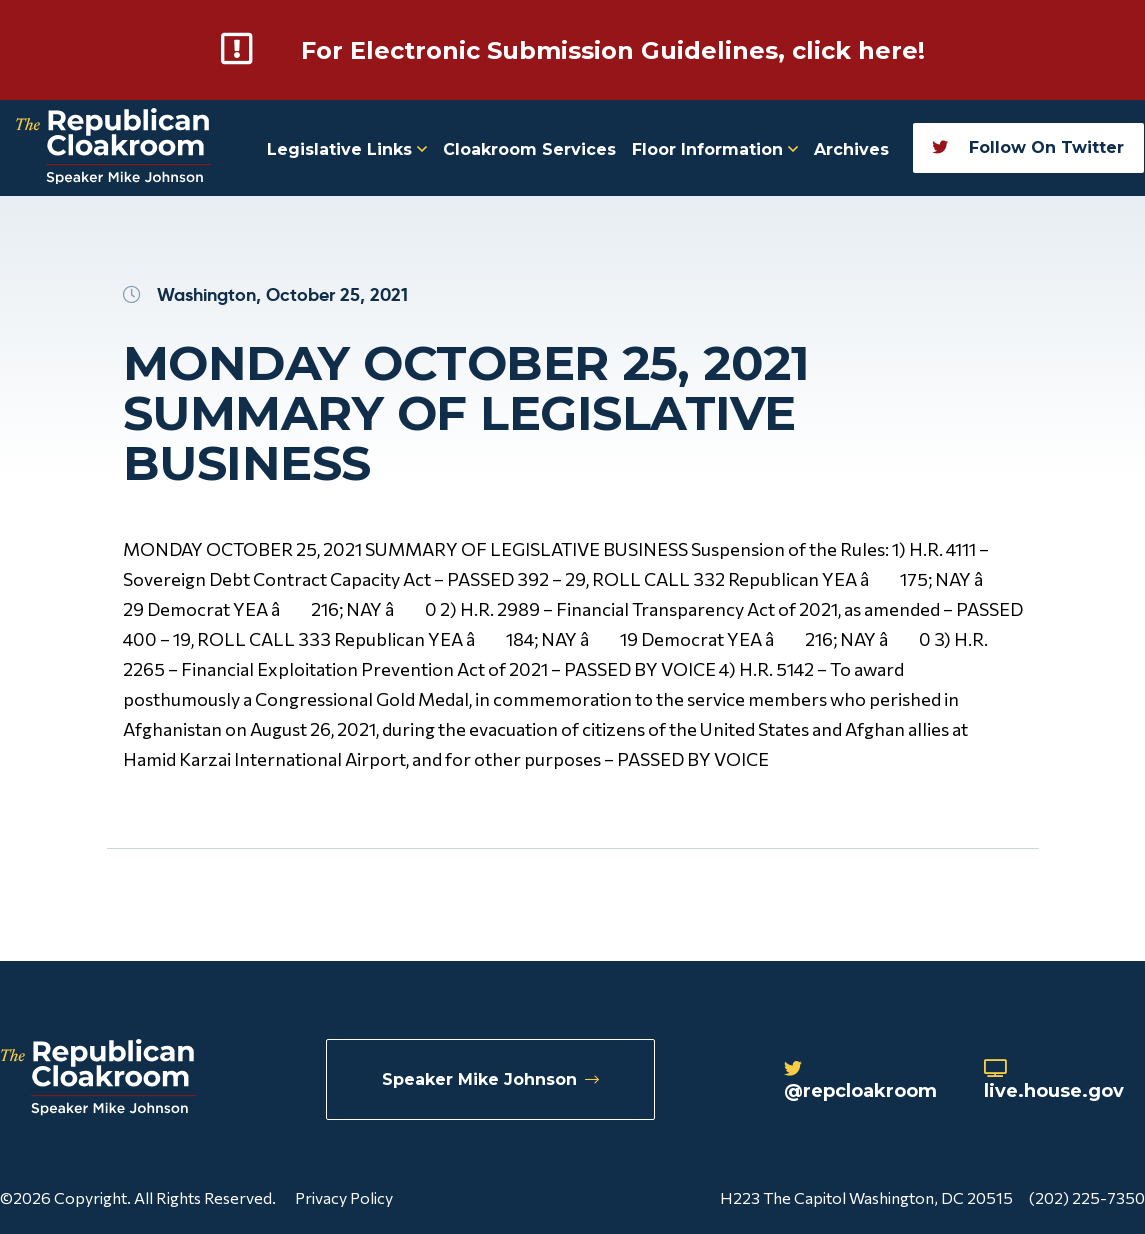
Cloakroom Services (529, 149)
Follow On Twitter (1028, 147)
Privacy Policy (344, 1197)
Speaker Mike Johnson (490, 1079)
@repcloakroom (860, 1081)
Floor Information (715, 149)
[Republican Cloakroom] (113, 148)
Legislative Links (347, 149)
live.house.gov (1054, 1081)
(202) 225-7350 (1087, 1197)
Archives (851, 149)
